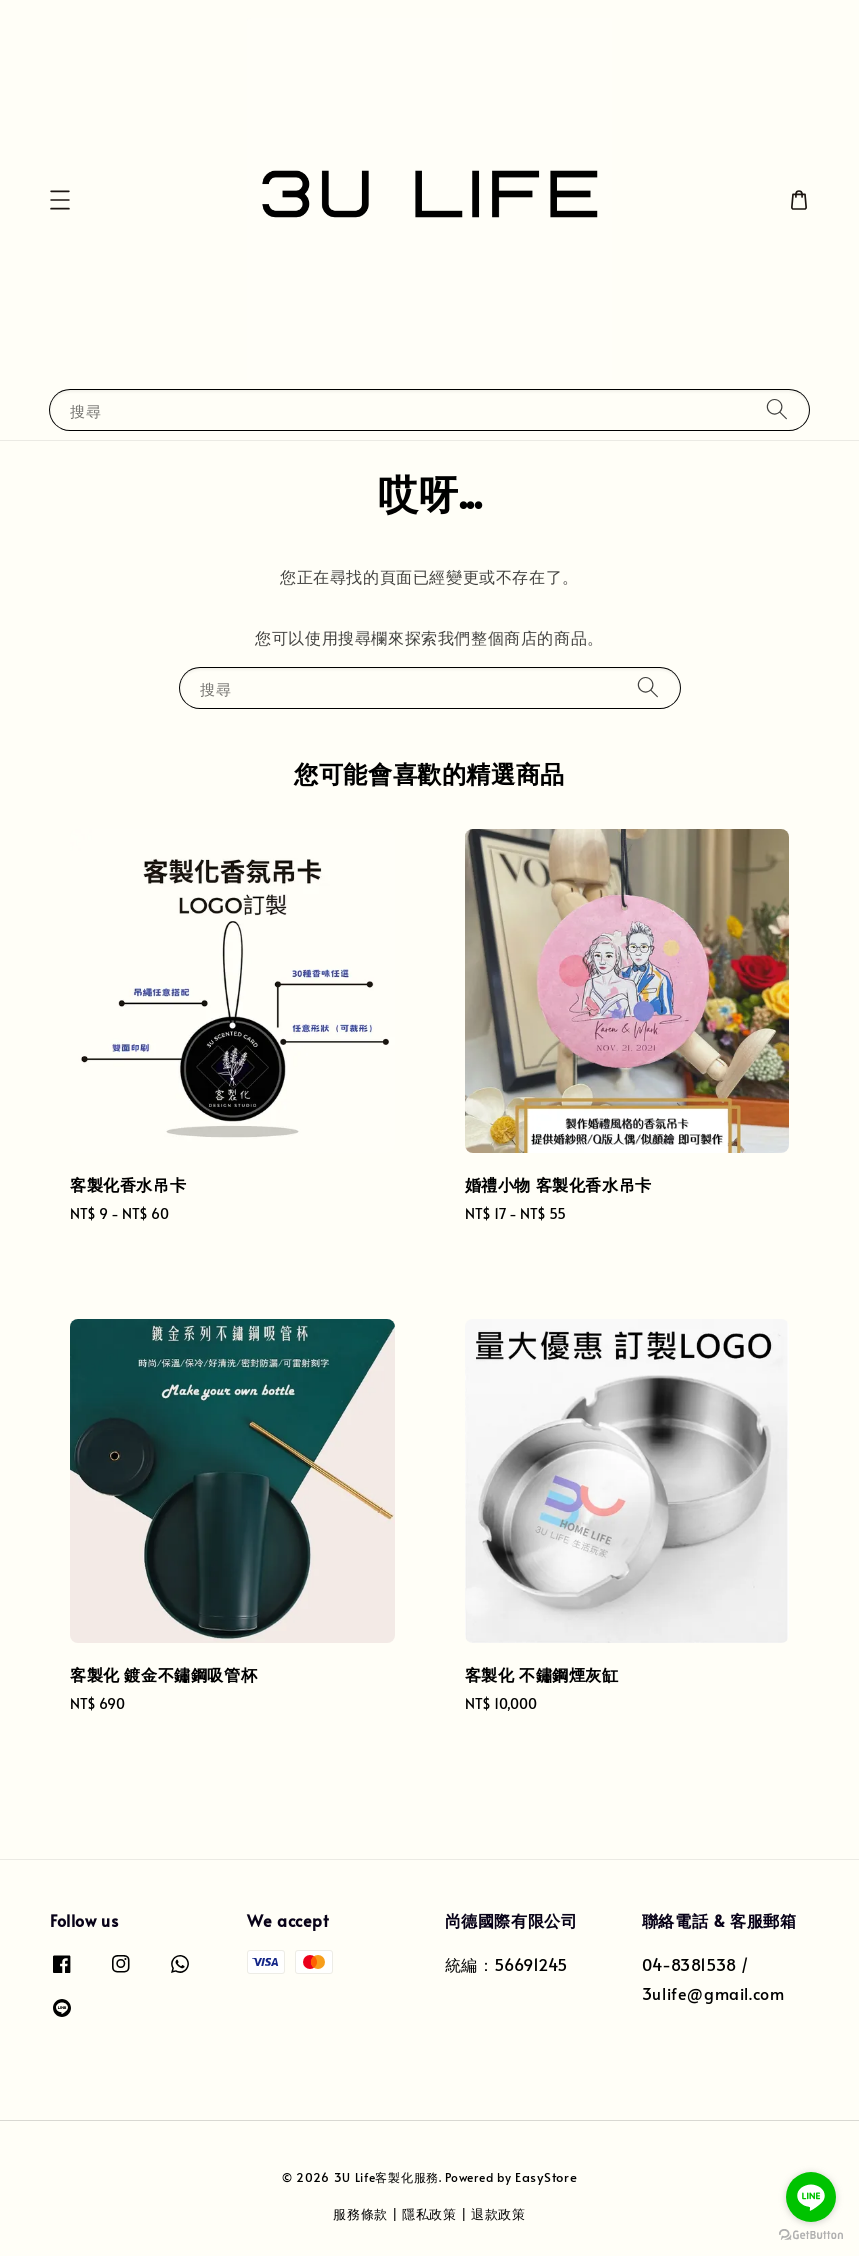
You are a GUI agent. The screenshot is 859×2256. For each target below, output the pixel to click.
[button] (60, 200)
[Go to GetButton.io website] (811, 2235)
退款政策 (498, 2214)
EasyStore (546, 2177)
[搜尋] (777, 409)
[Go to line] (811, 2197)
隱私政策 (429, 2214)
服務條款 (360, 2214)
